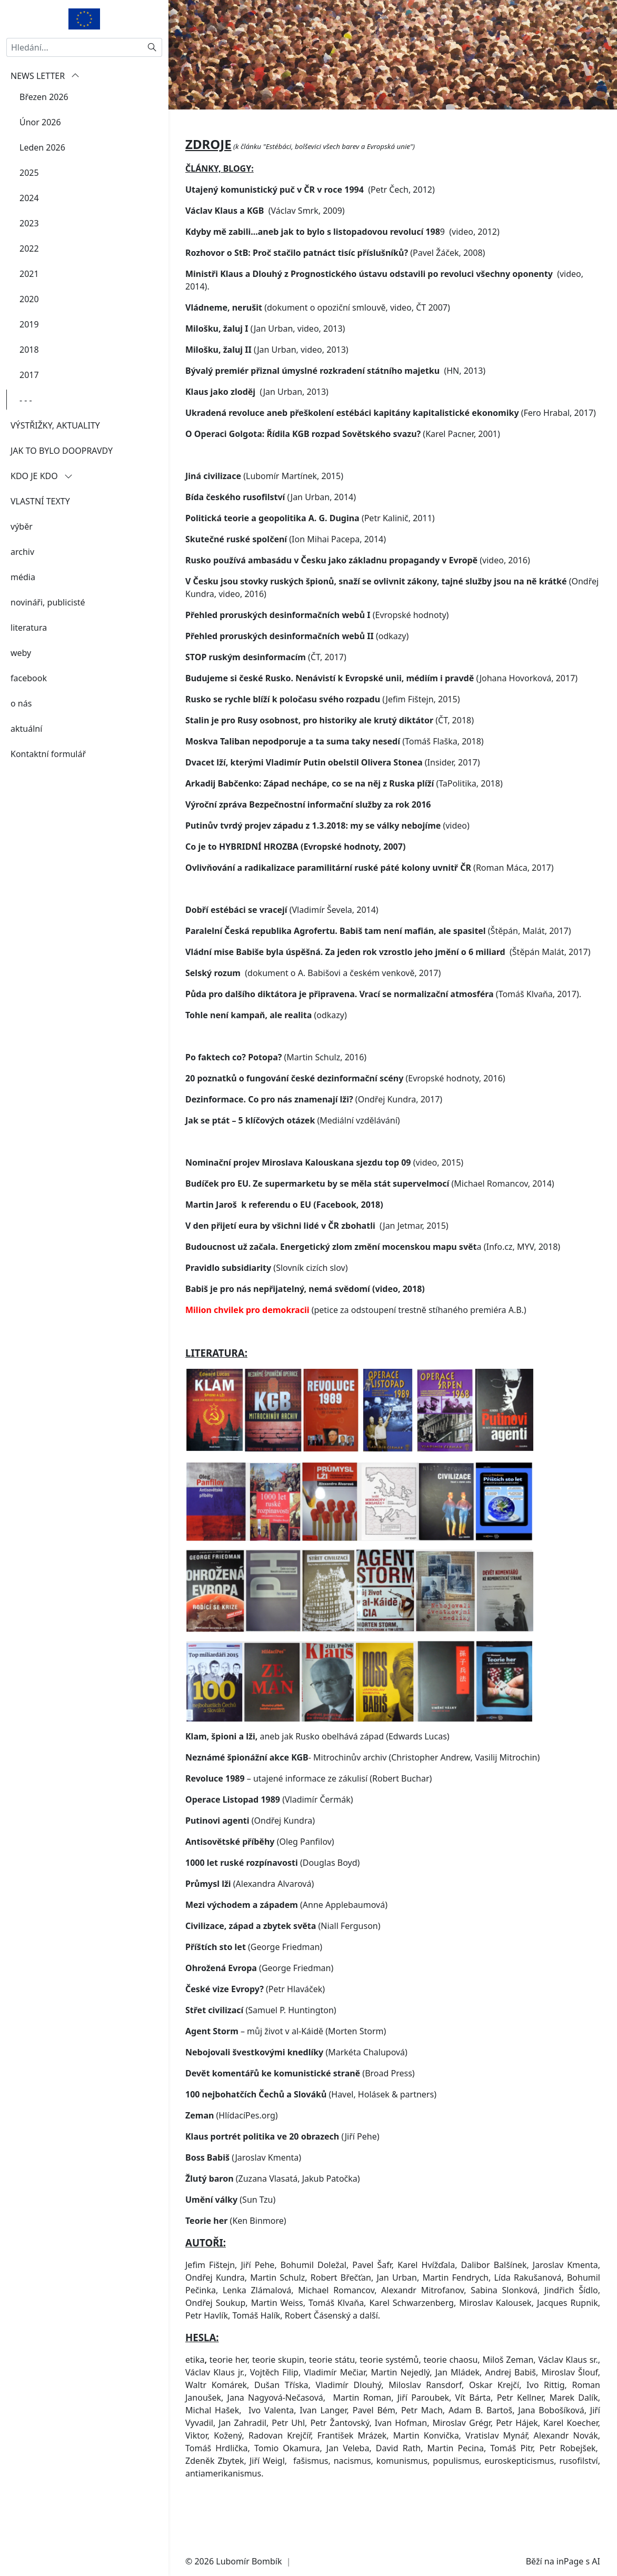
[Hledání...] (74, 47)
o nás (21, 703)
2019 (29, 324)
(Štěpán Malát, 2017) (388, 968)
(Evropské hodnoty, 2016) (345, 1095)
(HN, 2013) (335, 387)
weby (21, 653)
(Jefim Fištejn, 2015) (322, 716)
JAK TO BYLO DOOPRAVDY (62, 450)
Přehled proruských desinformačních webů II (279, 653)
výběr (22, 526)
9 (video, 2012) (342, 248)
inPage (570, 2561)
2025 (29, 172)
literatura (29, 627)
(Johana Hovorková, (370, 695)
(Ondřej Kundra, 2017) (313, 1116)
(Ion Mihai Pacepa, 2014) (285, 556)
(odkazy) (266, 1032)
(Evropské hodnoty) (317, 632)
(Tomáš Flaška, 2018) (334, 758)
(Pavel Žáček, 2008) (335, 269)
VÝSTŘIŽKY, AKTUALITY (55, 425)
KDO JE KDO (42, 476)
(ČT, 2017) (265, 674)
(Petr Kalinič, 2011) (310, 535)
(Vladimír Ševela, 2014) (282, 926)
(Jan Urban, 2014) (270, 514)
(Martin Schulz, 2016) (275, 1074)
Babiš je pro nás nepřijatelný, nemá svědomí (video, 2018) (305, 1305)
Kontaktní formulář (48, 754)
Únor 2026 (40, 122)
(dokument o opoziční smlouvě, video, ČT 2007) (317, 324)
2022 (29, 248)
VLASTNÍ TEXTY (40, 501)
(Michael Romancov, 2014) (370, 1200)
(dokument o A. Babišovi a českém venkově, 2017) (313, 990)
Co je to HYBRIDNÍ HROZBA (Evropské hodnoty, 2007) (295, 863)
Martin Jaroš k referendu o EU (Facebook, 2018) (284, 1221)
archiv (22, 552)
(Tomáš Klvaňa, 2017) (382, 1011)
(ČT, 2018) (329, 737)
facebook (29, 678)
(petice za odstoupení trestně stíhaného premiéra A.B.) (419, 1326)
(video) (327, 842)
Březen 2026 (43, 97)
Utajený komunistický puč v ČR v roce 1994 (274, 206)
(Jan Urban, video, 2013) (265, 345)
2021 (29, 274)
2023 (29, 223)
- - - (25, 400)
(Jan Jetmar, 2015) (317, 1242)
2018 (29, 349)
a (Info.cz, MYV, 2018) (372, 1263)
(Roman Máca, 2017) (369, 884)
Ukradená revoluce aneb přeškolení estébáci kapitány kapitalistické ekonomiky (352, 429)
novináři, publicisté (48, 602)
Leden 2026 (42, 147)
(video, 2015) (324, 1179)
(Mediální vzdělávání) (292, 1137)
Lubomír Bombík (249, 2561)
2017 (29, 375)
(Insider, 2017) (332, 779)
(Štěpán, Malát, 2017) (378, 947)
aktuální (26, 728)
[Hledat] (152, 47)
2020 (29, 299)
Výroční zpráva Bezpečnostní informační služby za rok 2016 (308, 821)
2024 (29, 198)
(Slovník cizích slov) (266, 1284)
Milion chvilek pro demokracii (248, 1326)
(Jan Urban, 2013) (257, 408)
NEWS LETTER (45, 76)
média (23, 577)
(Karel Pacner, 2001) (342, 450)
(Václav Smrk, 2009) (265, 227)
